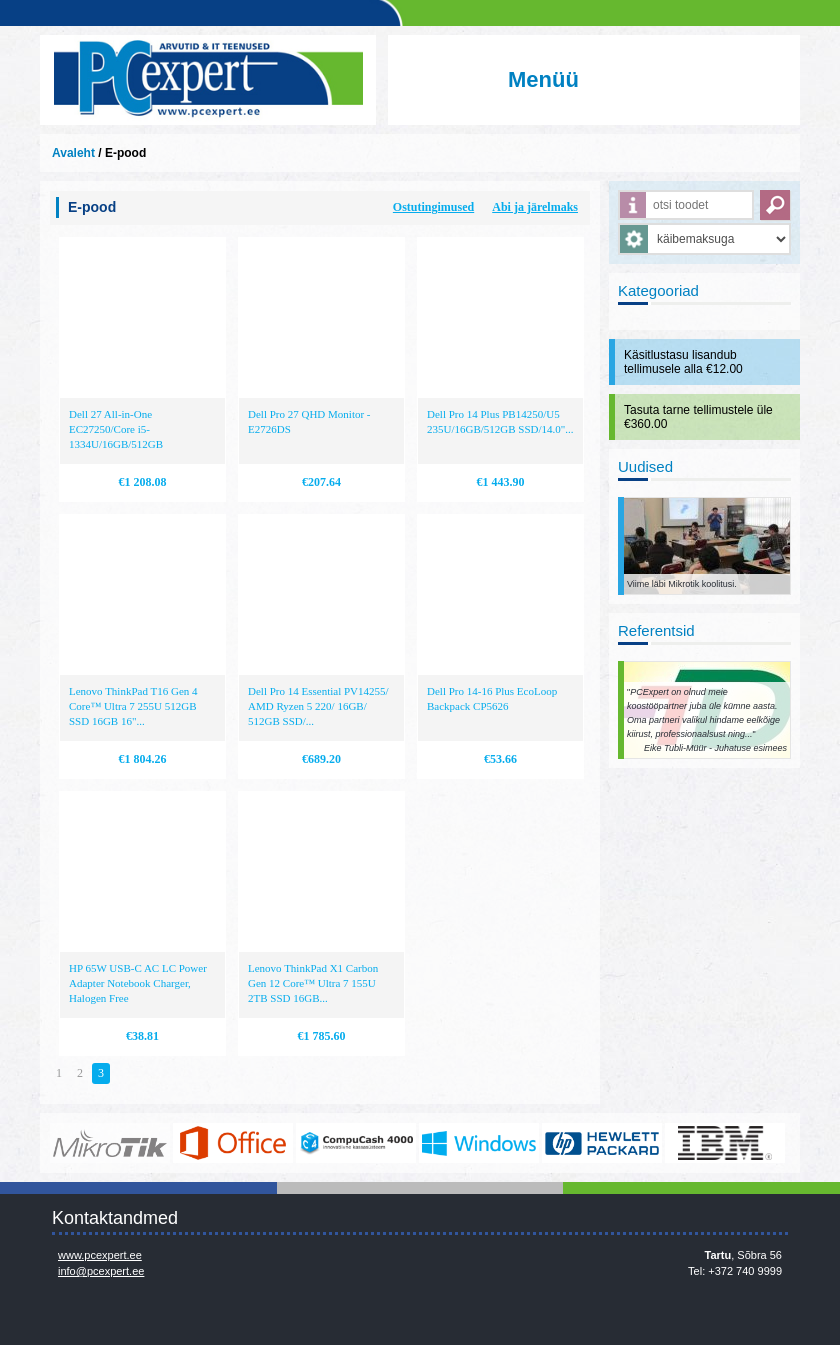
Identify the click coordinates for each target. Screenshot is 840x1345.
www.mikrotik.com (110, 1143)
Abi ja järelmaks (535, 207)
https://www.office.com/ (233, 1143)
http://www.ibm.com (725, 1143)
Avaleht (73, 153)
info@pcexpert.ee (101, 1271)
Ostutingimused (433, 207)
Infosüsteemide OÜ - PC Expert (208, 80)
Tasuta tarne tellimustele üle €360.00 (698, 417)
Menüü (543, 79)
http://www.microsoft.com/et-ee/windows (479, 1143)
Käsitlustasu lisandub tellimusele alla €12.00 (683, 362)
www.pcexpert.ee (100, 1255)
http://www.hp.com (602, 1143)
